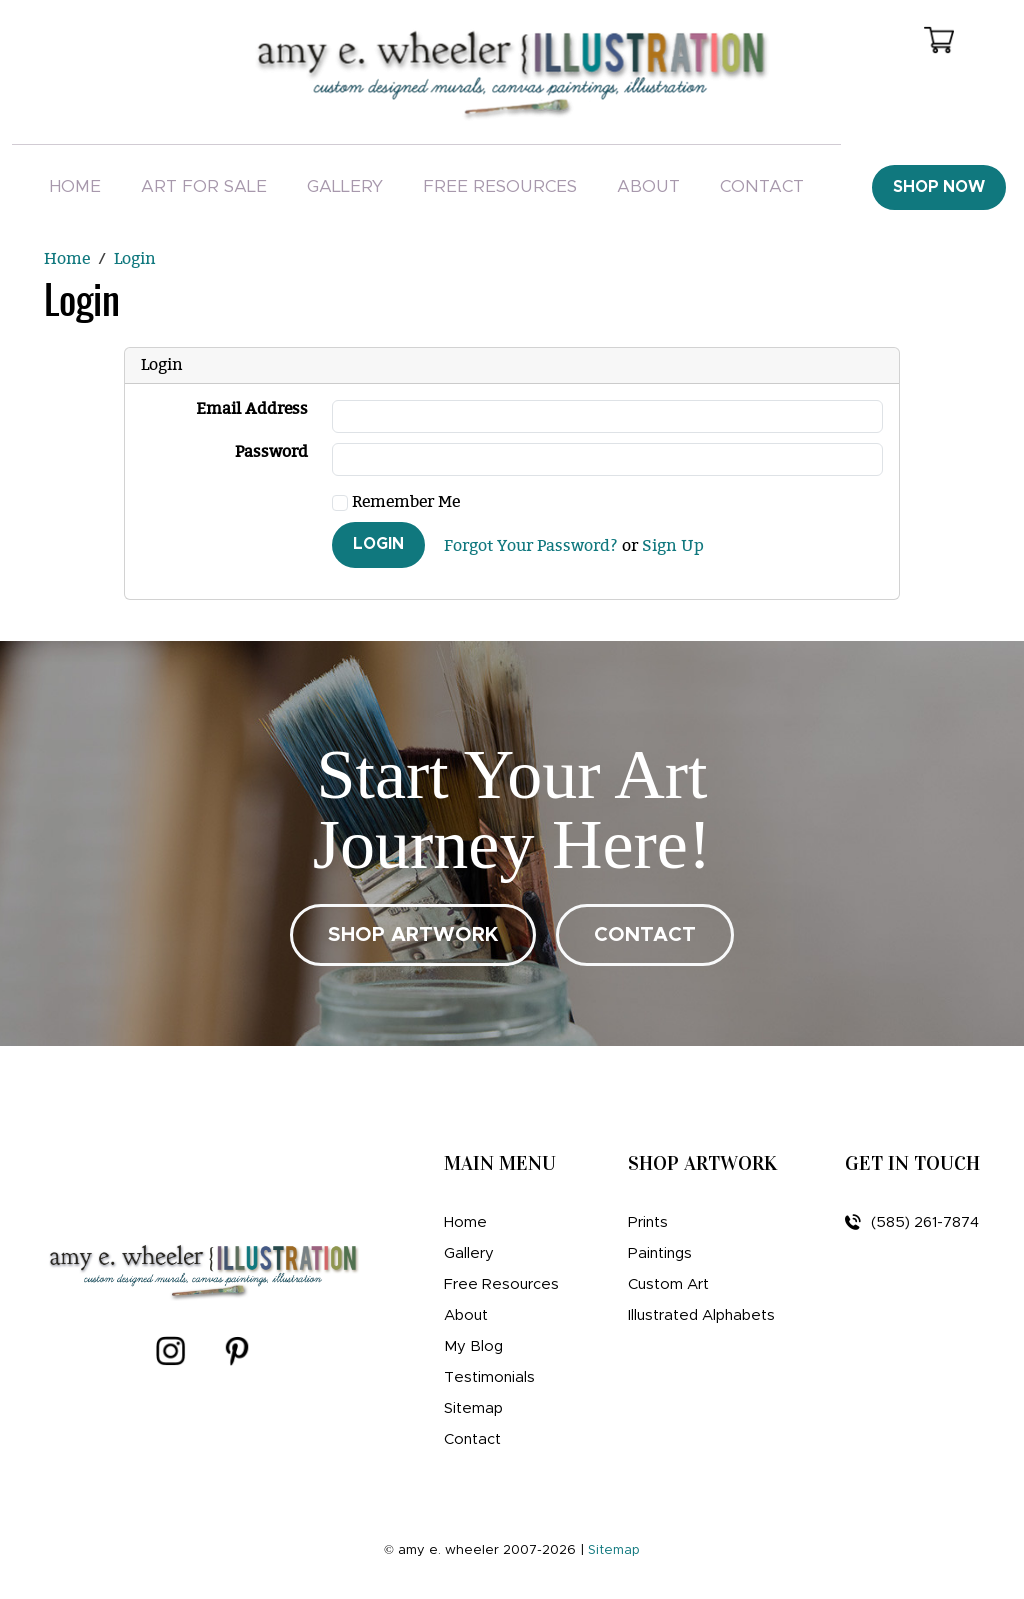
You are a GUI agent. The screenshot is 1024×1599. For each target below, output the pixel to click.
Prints (648, 1222)
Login (378, 544)
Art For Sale (204, 186)
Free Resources (500, 186)
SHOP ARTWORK (413, 935)
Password (271, 452)
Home (75, 186)
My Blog (473, 1346)
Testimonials (489, 1377)
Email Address (252, 409)
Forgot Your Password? (531, 547)
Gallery (345, 186)
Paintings (660, 1253)
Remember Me (396, 502)
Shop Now (939, 187)
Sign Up (673, 547)
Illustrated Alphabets (701, 1315)
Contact (762, 186)
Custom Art (668, 1284)
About (648, 186)
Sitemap (473, 1408)
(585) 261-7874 (912, 1222)
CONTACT (645, 935)
